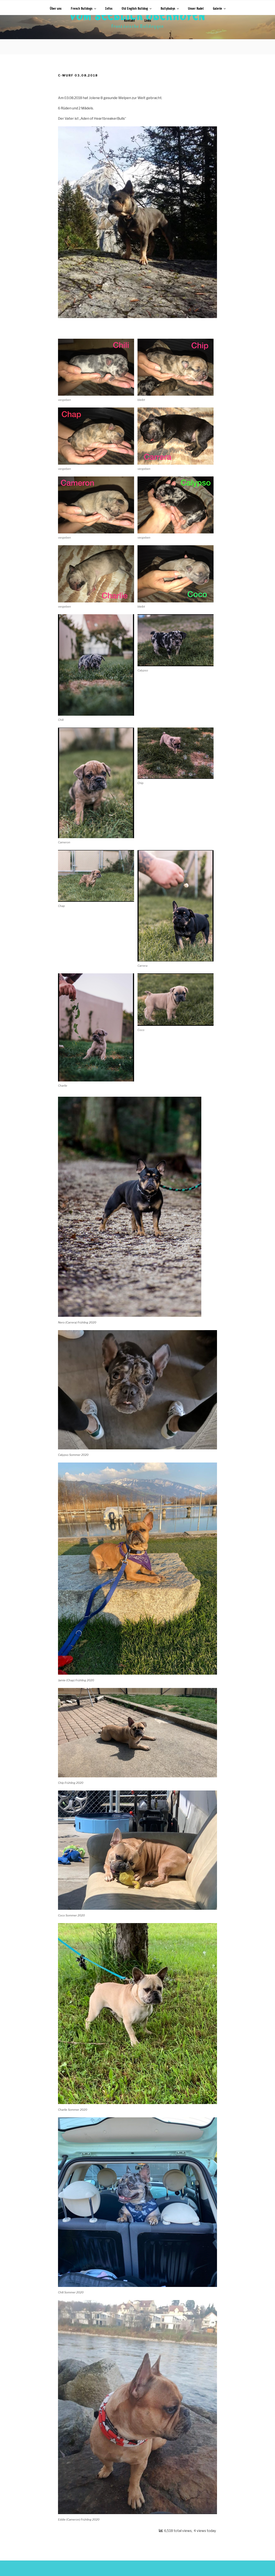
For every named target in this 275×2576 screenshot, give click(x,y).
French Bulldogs (84, 9)
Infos (108, 9)
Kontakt (129, 21)
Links (147, 21)
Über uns (55, 9)
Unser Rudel (196, 9)
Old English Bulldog (137, 9)
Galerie (219, 9)
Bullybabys (170, 9)
